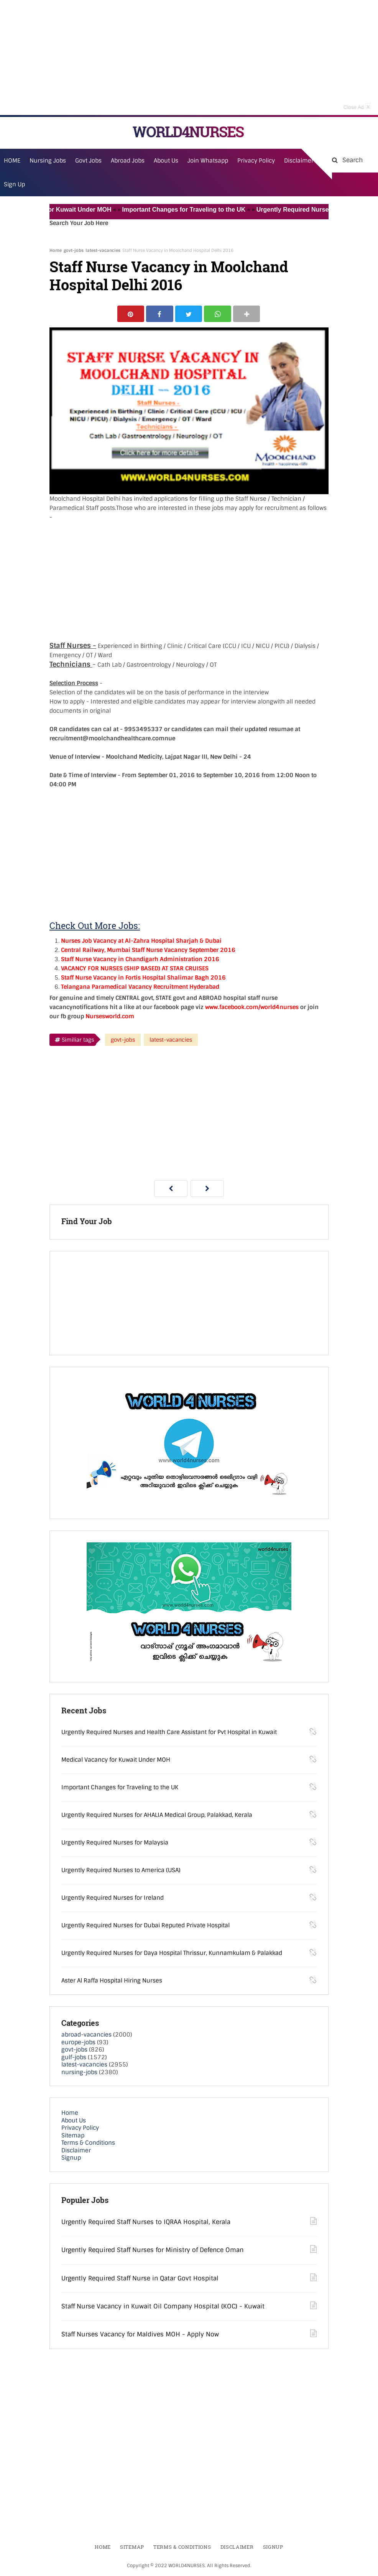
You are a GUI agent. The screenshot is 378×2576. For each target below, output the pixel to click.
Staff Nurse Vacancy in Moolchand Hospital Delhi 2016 (168, 275)
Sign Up (14, 184)
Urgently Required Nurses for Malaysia (114, 1843)
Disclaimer (299, 160)
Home (55, 250)
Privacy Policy (80, 2128)
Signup (71, 2158)
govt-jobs (74, 250)
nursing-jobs (79, 2072)
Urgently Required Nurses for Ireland (112, 1898)
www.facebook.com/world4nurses (252, 1007)
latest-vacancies (102, 250)
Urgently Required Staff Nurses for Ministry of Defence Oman (152, 2251)
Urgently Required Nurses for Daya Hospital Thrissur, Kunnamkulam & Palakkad (171, 1954)
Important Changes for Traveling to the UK (191, 209)
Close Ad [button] (357, 106)
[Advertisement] (189, 57)
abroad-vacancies (86, 2035)
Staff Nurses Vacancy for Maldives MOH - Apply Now (140, 2335)
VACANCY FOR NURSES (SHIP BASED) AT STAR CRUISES (135, 969)
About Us (73, 2121)
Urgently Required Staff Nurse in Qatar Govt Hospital (140, 2279)
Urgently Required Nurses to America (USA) (121, 1871)
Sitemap (72, 2136)
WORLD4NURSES (188, 131)
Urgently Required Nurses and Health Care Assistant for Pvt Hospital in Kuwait (169, 1733)
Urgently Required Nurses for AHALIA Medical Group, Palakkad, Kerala (156, 1816)
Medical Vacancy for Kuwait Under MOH (60, 209)
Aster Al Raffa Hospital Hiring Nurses (111, 1981)
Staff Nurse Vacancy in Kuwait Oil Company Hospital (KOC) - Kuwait (163, 2307)
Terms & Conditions (88, 2143)
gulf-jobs (73, 2057)
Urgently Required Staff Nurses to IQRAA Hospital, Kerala (145, 2222)
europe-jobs (78, 2043)
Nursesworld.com (109, 1017)
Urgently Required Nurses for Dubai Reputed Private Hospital (145, 1926)
